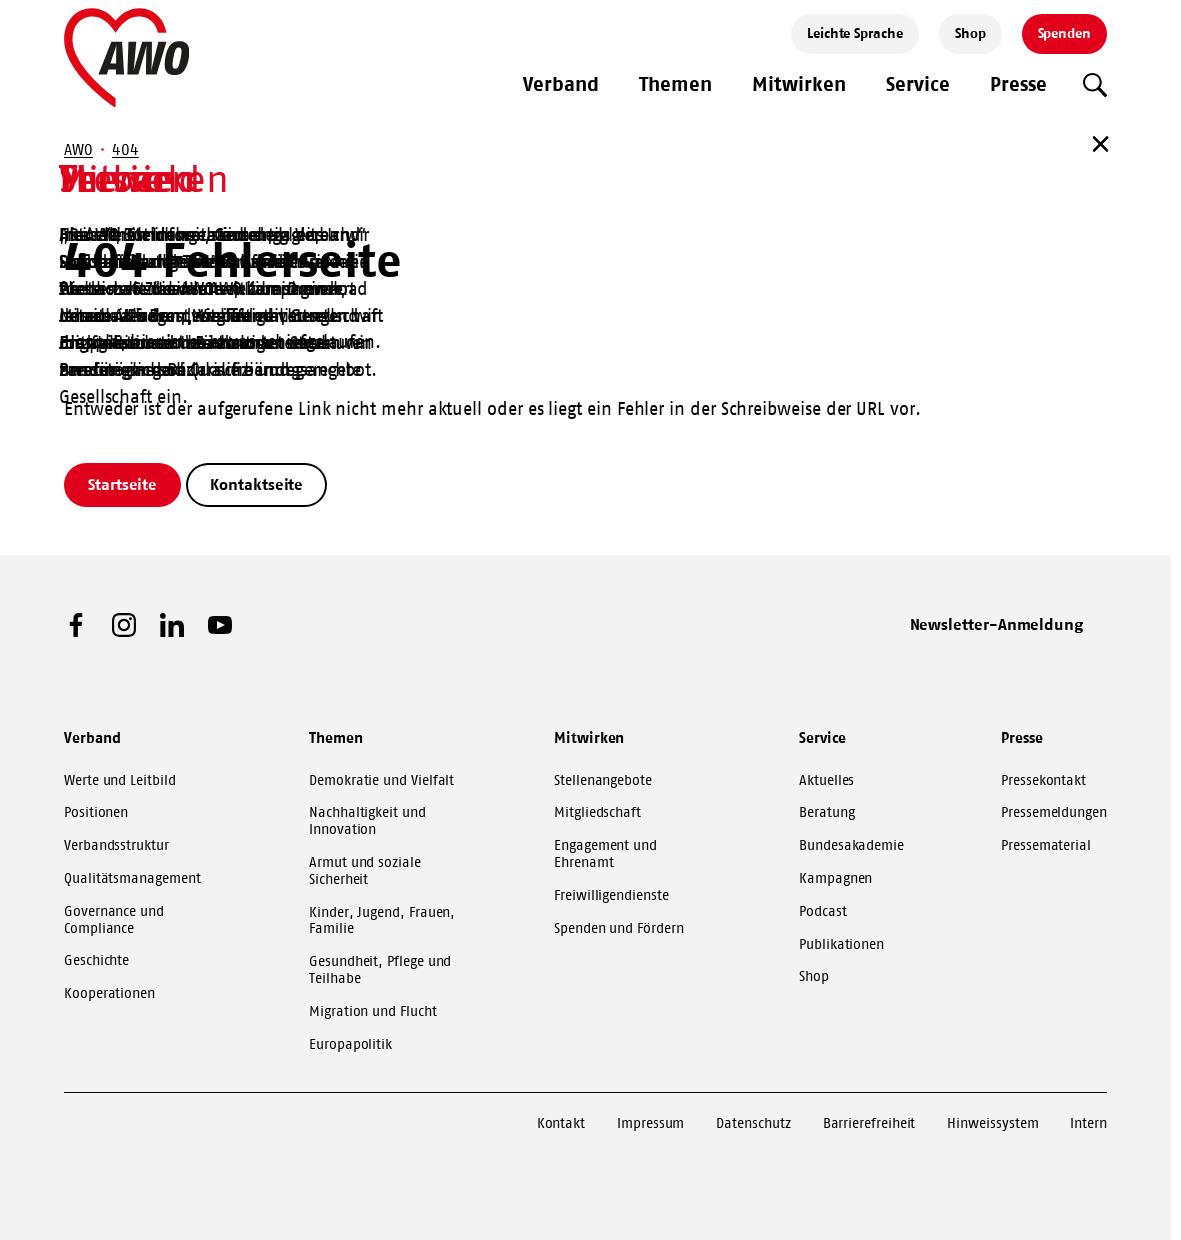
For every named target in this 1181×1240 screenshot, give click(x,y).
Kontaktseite (256, 484)
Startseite (122, 484)
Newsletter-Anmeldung (997, 624)
